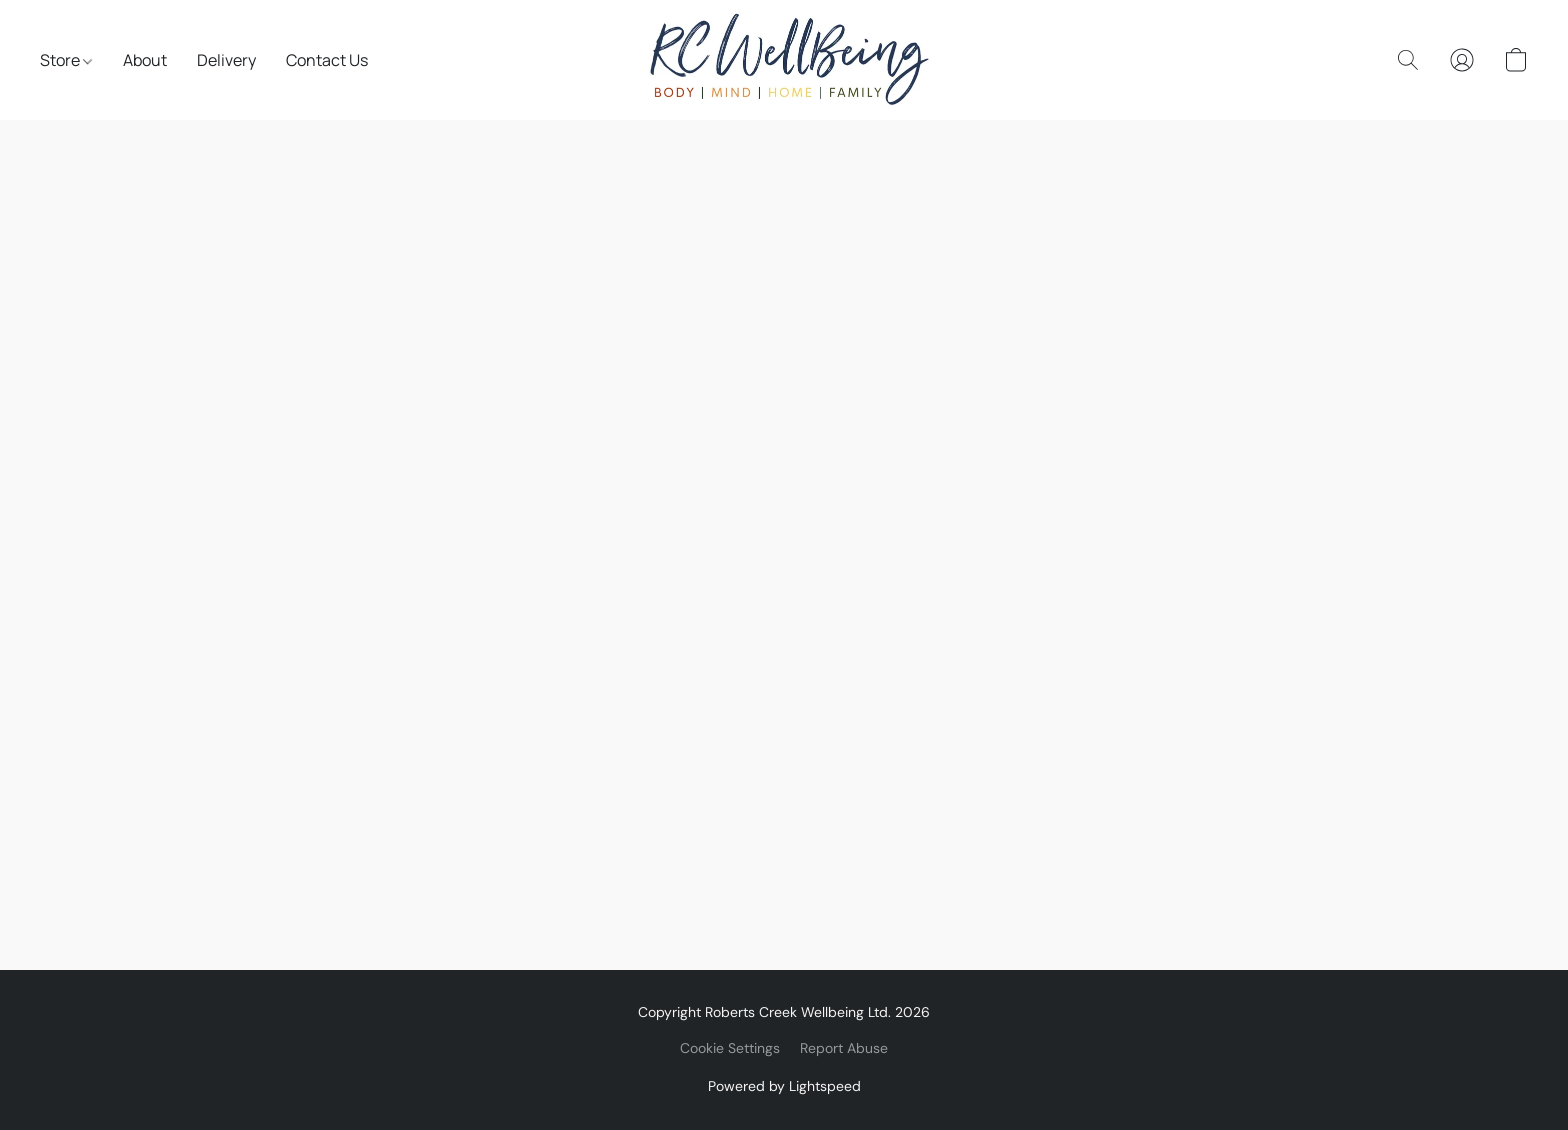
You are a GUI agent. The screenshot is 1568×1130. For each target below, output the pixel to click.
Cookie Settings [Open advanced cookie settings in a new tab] (730, 1048)
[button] (784, 60)
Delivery (226, 60)
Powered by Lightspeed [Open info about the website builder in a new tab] (784, 1086)
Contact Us (327, 60)
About (145, 60)
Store (66, 60)
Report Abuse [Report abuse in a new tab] (844, 1048)
